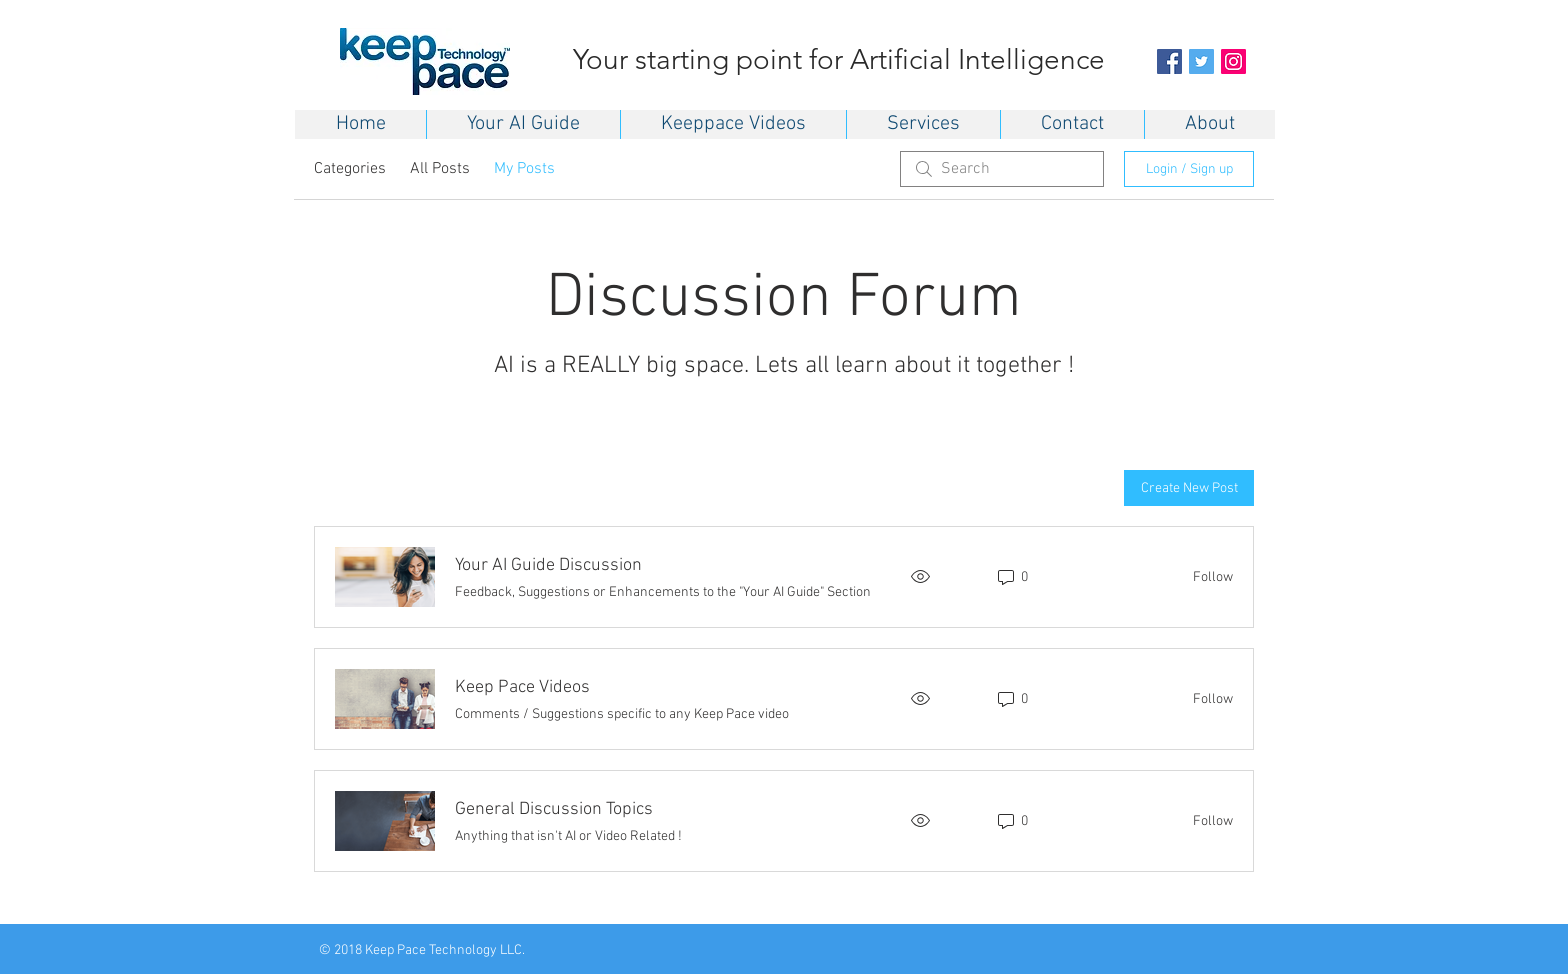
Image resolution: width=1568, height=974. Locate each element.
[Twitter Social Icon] (1201, 61)
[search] (1002, 169)
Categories (350, 169)
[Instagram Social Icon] (1233, 61)
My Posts (524, 169)
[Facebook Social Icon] (1169, 61)
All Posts (440, 169)
